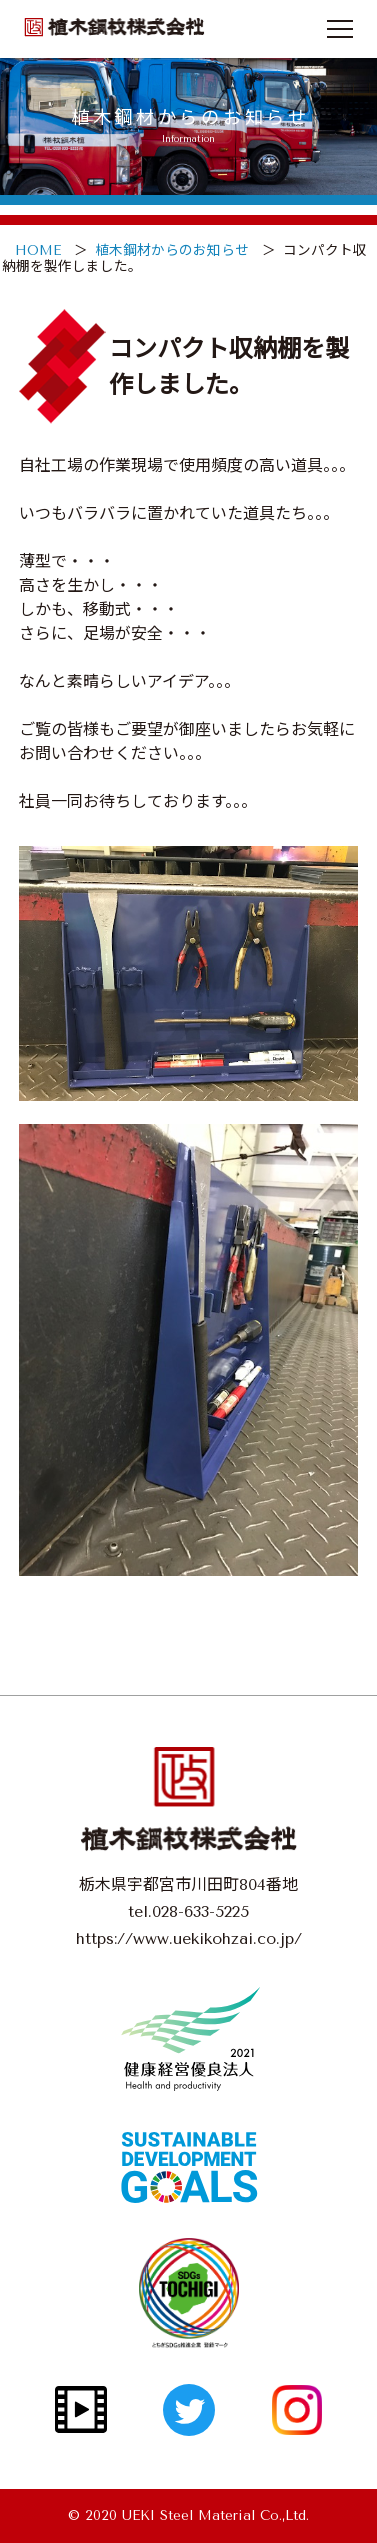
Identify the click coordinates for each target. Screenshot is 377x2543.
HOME (38, 250)
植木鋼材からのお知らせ (172, 250)
